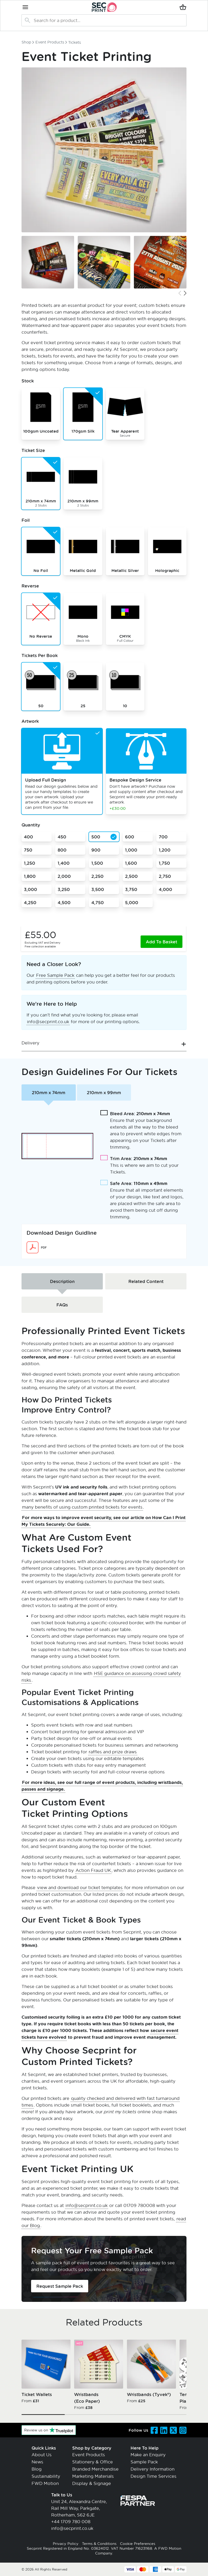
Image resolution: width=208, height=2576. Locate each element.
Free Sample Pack (55, 975)
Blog (37, 2469)
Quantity (31, 825)
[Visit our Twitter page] (173, 2430)
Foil (26, 520)
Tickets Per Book (40, 655)
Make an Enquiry (148, 2454)
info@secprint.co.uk (48, 1021)
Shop (26, 41)
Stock (28, 381)
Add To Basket (161, 942)
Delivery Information (153, 2469)
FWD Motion (45, 2483)
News (37, 2462)
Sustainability (46, 2476)
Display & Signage (91, 2483)
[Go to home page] (104, 7)
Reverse (30, 586)
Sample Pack (144, 2462)
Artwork (30, 721)
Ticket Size (33, 450)
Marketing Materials (93, 2476)
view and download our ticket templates (80, 1887)
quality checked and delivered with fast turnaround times (101, 2101)
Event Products (49, 41)
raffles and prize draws (113, 1752)
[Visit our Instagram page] (182, 2430)
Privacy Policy (65, 2543)
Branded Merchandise (95, 2469)
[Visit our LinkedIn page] (163, 2430)
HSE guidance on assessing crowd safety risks (101, 1676)
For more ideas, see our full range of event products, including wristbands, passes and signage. (102, 1785)
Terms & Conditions (99, 2543)
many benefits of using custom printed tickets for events (82, 1507)
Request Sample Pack (59, 2286)
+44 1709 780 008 (70, 2521)
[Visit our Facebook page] (154, 2430)
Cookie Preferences (137, 2543)
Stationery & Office (92, 2462)
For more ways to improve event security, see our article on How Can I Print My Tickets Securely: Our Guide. (104, 1520)
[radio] (41, 414)
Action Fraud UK (93, 1870)
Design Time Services (153, 2476)
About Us (42, 2454)
